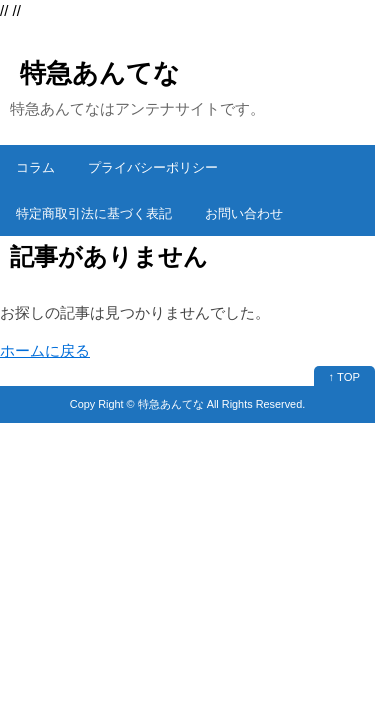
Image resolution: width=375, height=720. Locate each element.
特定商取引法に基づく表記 (94, 213)
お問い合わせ (244, 213)
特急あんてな (100, 73)
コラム (35, 167)
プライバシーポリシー (153, 167)
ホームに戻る (45, 350)
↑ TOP (344, 377)
